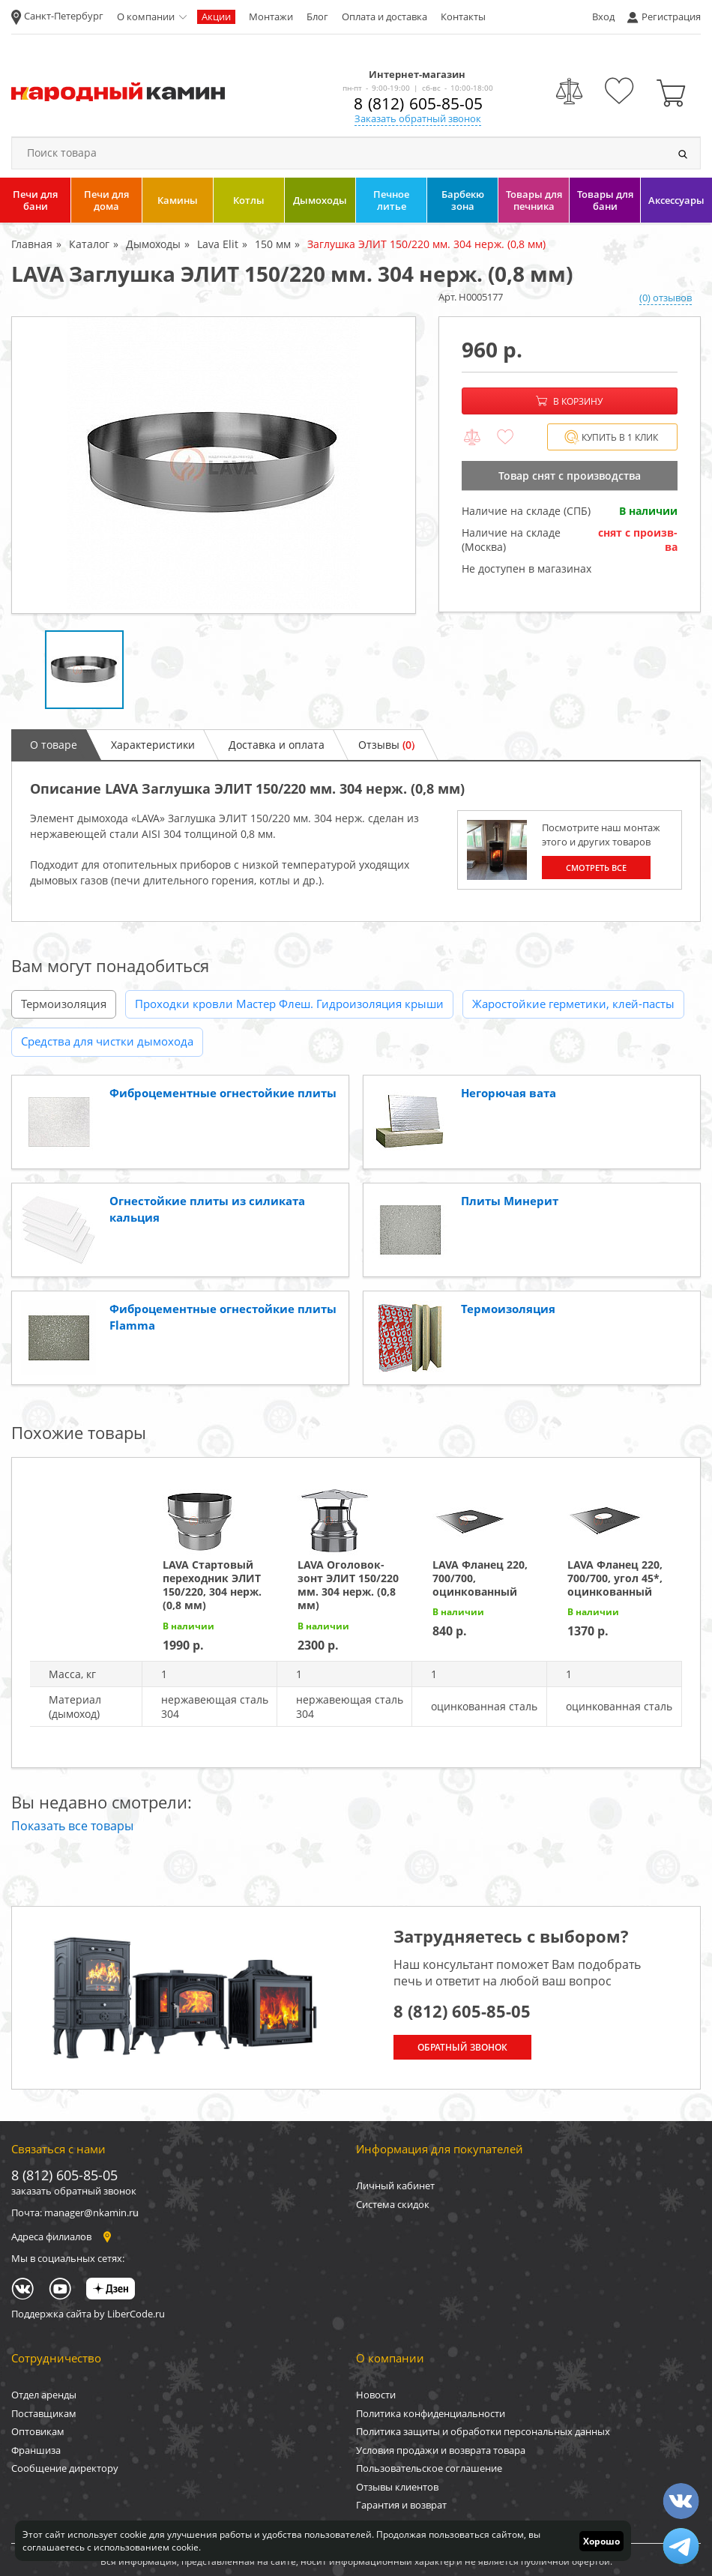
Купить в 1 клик (611, 437)
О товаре (53, 744)
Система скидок (392, 2204)
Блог (317, 16)
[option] (213, 465)
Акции (216, 16)
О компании (146, 16)
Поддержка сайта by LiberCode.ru (88, 2313)
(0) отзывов (665, 297)
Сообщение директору (64, 2468)
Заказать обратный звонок (418, 118)
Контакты (463, 16)
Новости (376, 2394)
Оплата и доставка (384, 16)
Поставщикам (43, 2413)
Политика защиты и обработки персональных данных (483, 2431)
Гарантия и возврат (401, 2505)
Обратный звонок (462, 2047)
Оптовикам (37, 2431)
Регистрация (671, 16)
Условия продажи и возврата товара (440, 2450)
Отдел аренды (43, 2394)
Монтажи (271, 16)
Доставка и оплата (277, 744)
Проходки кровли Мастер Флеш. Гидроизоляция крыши (289, 1003)
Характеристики (153, 744)
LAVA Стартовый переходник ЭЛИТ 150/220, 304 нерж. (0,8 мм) (212, 1585)
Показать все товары (72, 1826)
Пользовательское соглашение (429, 2468)
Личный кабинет (395, 2185)
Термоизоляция (63, 1003)
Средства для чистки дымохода (107, 1041)
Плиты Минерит (509, 1200)
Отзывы (386, 744)
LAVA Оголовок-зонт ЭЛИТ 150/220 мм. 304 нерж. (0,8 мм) (348, 1585)
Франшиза (36, 2450)
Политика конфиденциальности (430, 2413)
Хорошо (601, 2541)
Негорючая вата (508, 1092)
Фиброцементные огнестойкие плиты (223, 1092)
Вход (603, 16)
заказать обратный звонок (73, 2191)
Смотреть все (596, 867)
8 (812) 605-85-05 (418, 103)
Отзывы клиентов (397, 2487)
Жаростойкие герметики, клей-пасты (573, 1003)
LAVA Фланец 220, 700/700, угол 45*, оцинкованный (615, 1578)
